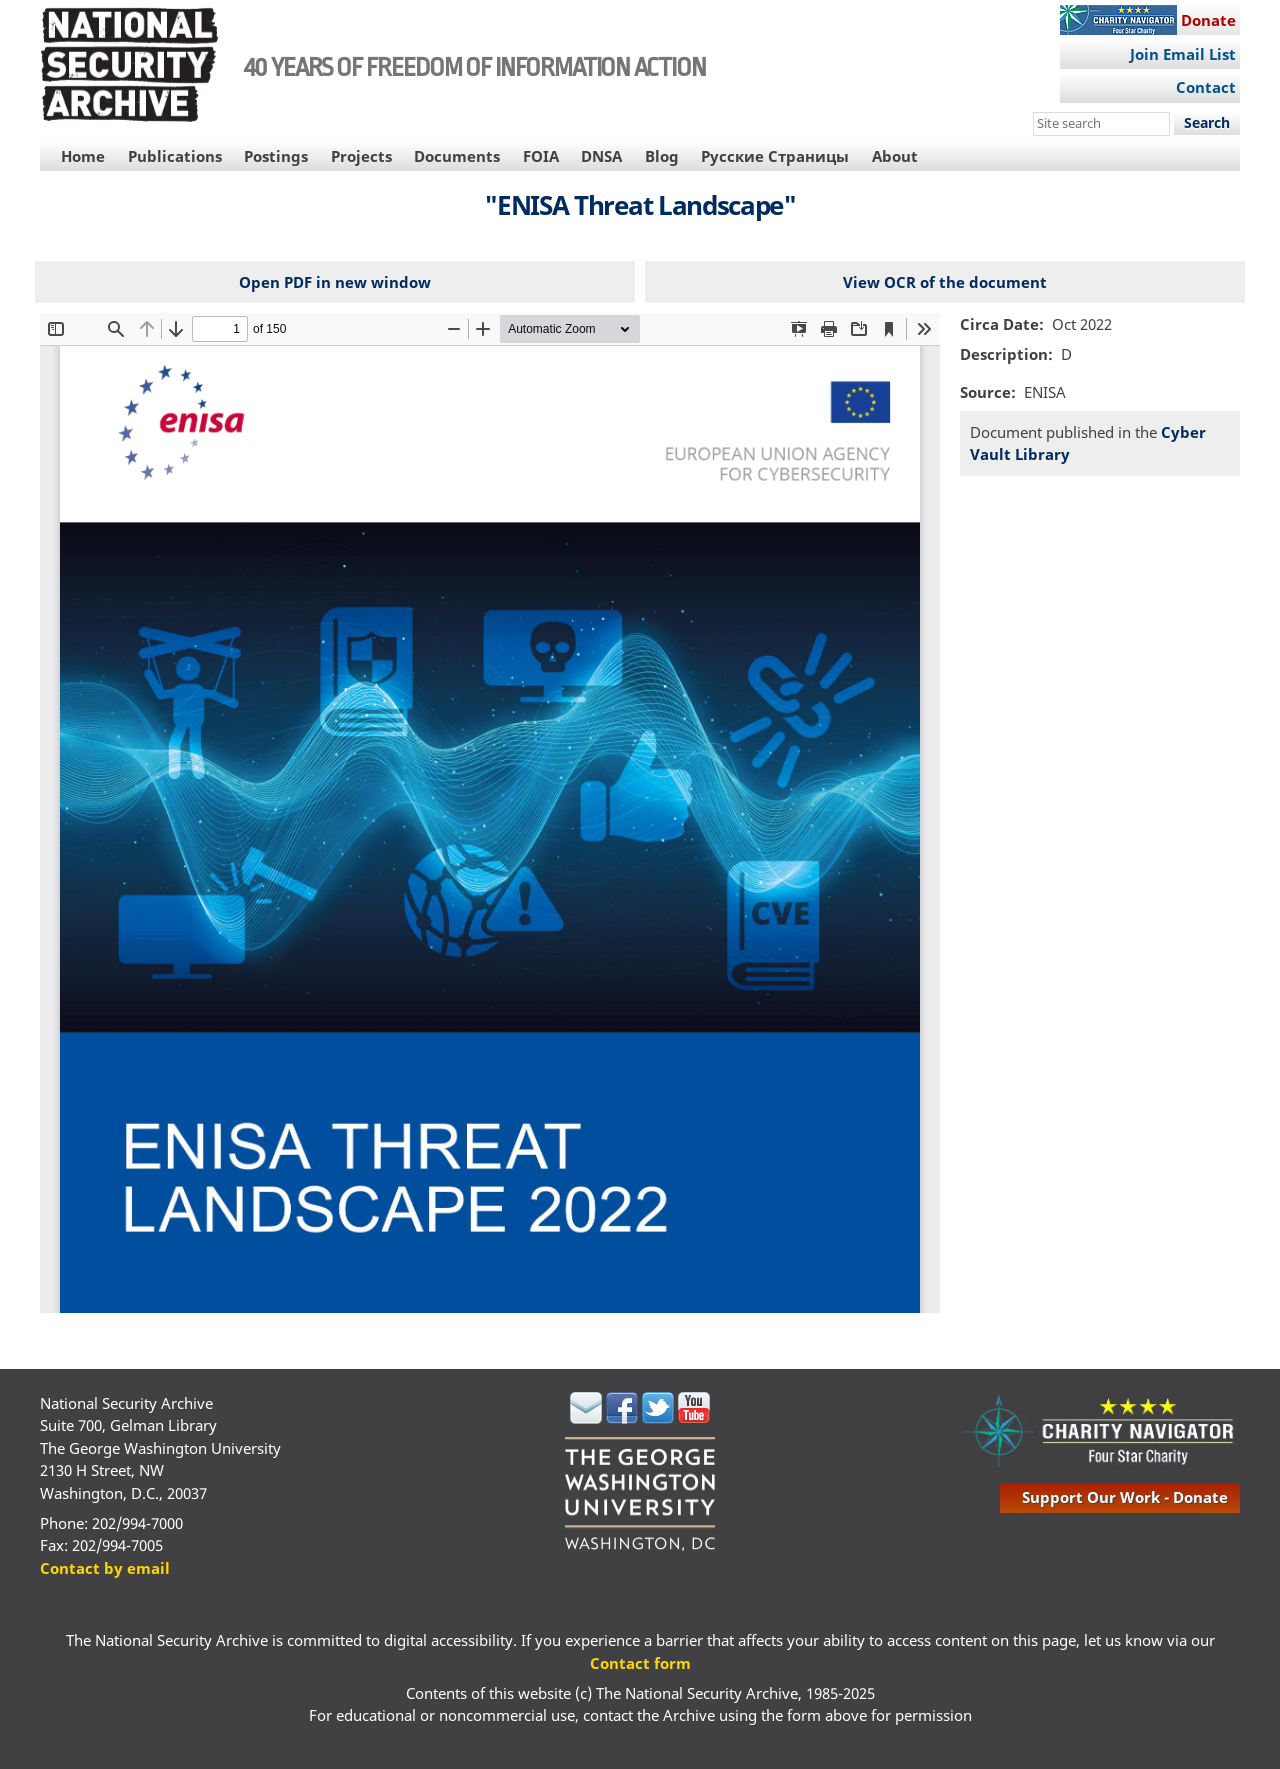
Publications (175, 156)
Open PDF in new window (335, 282)
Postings (276, 156)
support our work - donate (1125, 1497)
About (895, 156)
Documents (457, 156)
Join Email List (1183, 54)
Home (83, 156)
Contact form (640, 1663)
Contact (1206, 87)
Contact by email (105, 1568)
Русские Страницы (775, 156)
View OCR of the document (945, 282)
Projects (361, 156)
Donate (1208, 20)
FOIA (541, 156)
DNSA (601, 156)
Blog (662, 156)
